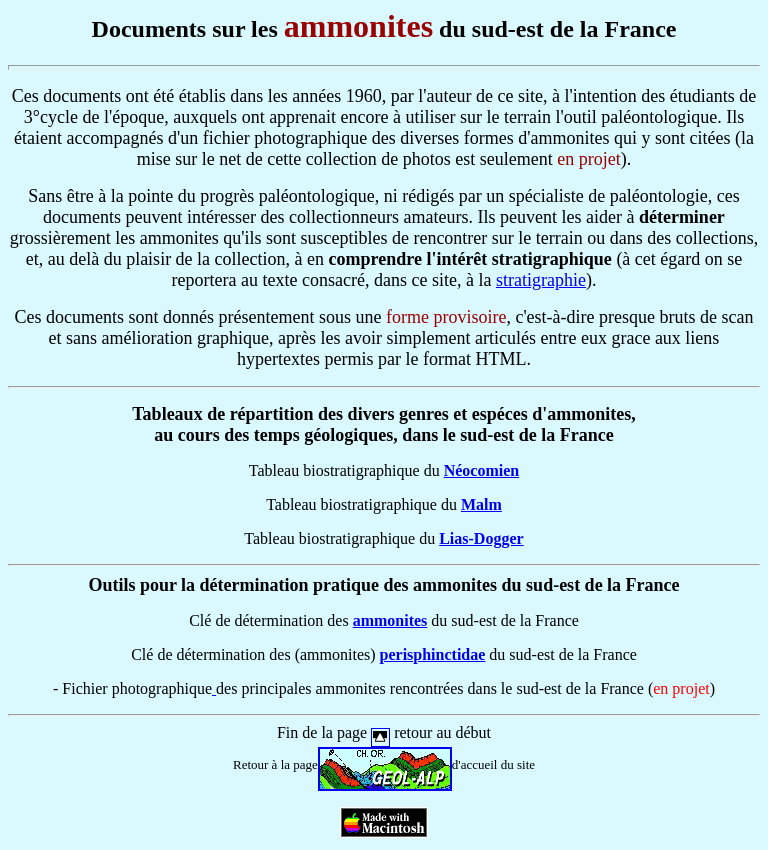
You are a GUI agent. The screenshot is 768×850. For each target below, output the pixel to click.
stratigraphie (541, 280)
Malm (481, 504)
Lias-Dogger (481, 538)
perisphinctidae (433, 654)
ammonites (390, 620)
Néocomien (482, 470)
